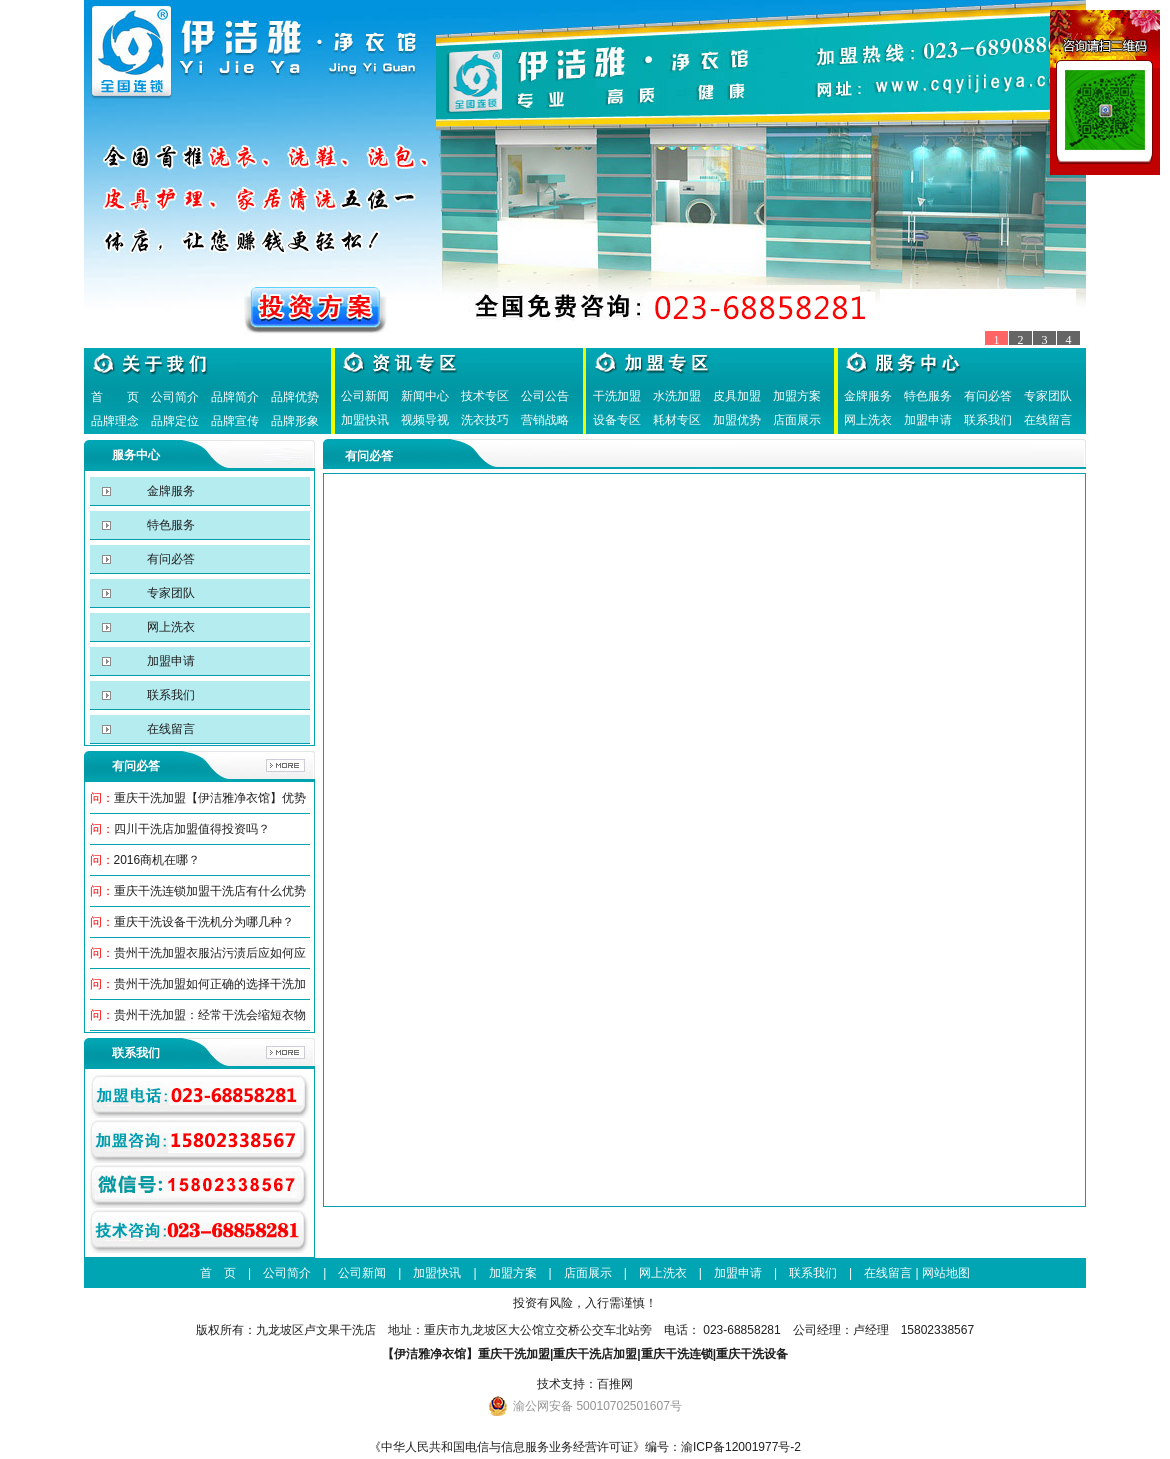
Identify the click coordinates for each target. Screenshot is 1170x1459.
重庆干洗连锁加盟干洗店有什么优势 (210, 891)
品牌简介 (235, 397)
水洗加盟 (677, 396)
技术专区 (485, 396)
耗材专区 (677, 420)
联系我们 (988, 420)
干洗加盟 (617, 396)
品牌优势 (295, 397)
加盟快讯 (365, 420)
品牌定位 (175, 421)
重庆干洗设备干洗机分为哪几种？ (204, 922)
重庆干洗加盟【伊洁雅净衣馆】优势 (210, 798)
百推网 (615, 1384)
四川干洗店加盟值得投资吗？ (192, 829)
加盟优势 (737, 420)
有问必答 (988, 396)
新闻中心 (425, 396)
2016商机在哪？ (157, 860)
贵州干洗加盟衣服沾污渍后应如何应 (210, 953)
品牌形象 (295, 421)
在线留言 (1048, 420)
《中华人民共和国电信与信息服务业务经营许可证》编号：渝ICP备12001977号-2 (585, 1447)
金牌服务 (868, 396)
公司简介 (175, 397)
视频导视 (425, 420)
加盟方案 (797, 396)
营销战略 (545, 420)
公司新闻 (365, 396)
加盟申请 (928, 420)
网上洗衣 (868, 420)
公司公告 (545, 396)
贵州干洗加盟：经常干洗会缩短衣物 (210, 1015)
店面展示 (797, 420)
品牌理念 (115, 421)
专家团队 (1048, 396)
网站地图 (946, 1273)
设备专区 (617, 420)
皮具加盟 (737, 396)
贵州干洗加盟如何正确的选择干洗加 (210, 984)
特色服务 (928, 396)
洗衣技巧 (485, 420)
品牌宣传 (235, 421)
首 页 (115, 397)
